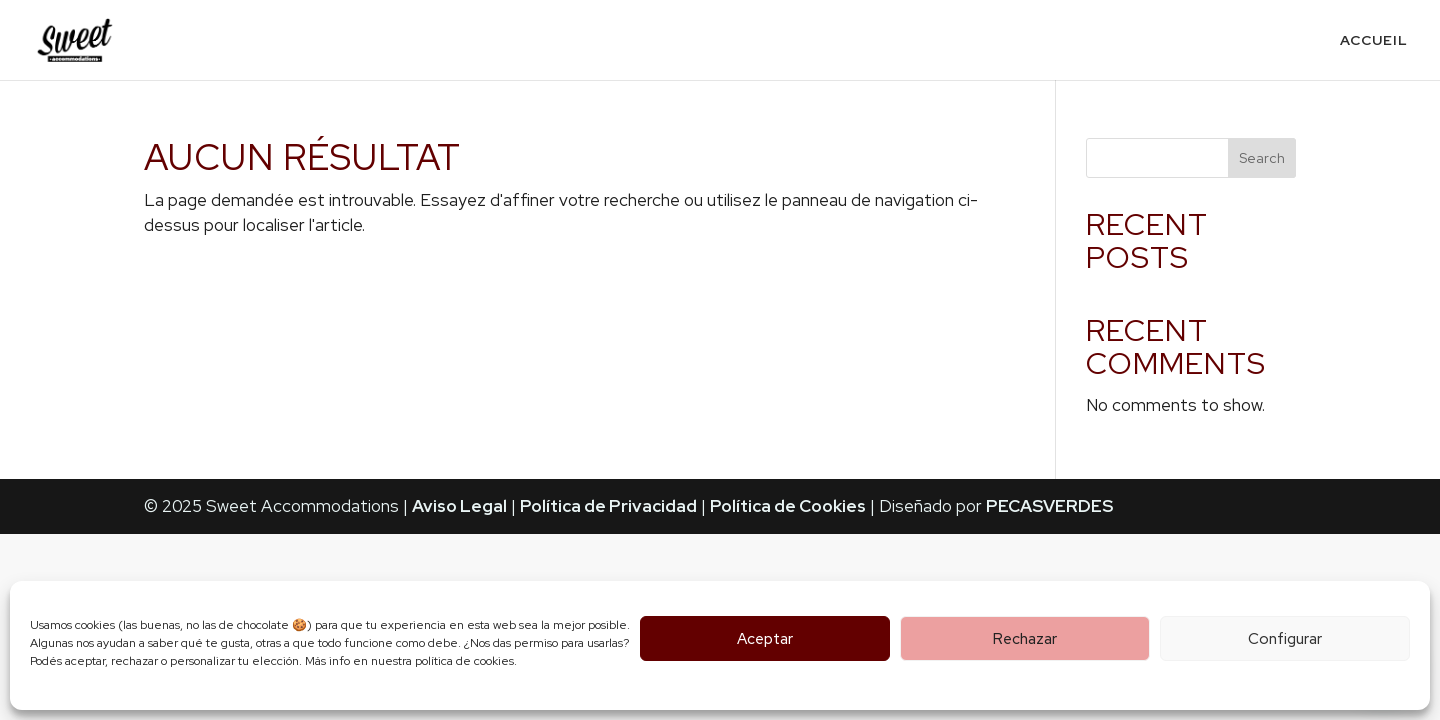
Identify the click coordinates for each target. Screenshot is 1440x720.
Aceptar (765, 639)
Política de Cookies (788, 506)
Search (1262, 158)
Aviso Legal (459, 506)
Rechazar (1025, 639)
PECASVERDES (1049, 506)
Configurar (1285, 639)
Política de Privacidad (608, 506)
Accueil (1374, 41)
